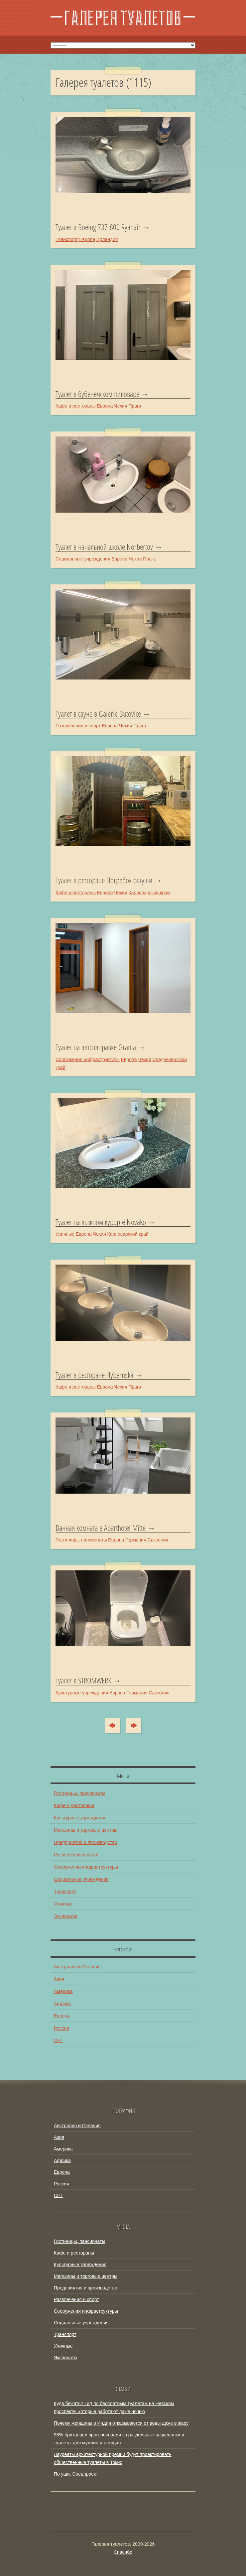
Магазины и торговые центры (85, 1830)
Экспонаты (65, 1916)
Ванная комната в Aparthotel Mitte (101, 1528)
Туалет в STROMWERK (83, 1680)
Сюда (116, 1725)
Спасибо (123, 2552)
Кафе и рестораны (76, 406)
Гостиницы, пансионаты (81, 1539)
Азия (59, 1979)
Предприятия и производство (85, 1842)
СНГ (58, 2040)
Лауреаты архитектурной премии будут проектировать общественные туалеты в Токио (113, 2458)
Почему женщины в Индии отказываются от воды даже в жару (121, 2423)
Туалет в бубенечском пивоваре (97, 394)
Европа (87, 239)
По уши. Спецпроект (76, 2474)
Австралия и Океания (77, 1966)
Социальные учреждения (83, 558)
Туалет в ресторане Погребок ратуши (104, 880)
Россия (61, 2028)
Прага (134, 406)
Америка (63, 1991)
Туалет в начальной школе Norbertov (104, 547)
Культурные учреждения (82, 1692)
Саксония (158, 1539)
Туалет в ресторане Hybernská (94, 1375)
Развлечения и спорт (78, 725)
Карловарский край (149, 892)
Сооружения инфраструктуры (88, 1059)
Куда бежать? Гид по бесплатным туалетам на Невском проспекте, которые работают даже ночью (114, 2407)
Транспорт (67, 239)
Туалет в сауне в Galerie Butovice (98, 713)
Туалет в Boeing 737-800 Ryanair (98, 227)
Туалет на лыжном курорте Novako (101, 1222)
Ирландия (107, 239)
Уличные (65, 1234)
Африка (62, 2003)
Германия (135, 1539)
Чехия (120, 406)
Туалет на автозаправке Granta (96, 1047)
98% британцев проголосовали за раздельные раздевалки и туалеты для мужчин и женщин (119, 2438)
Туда (131, 1725)
